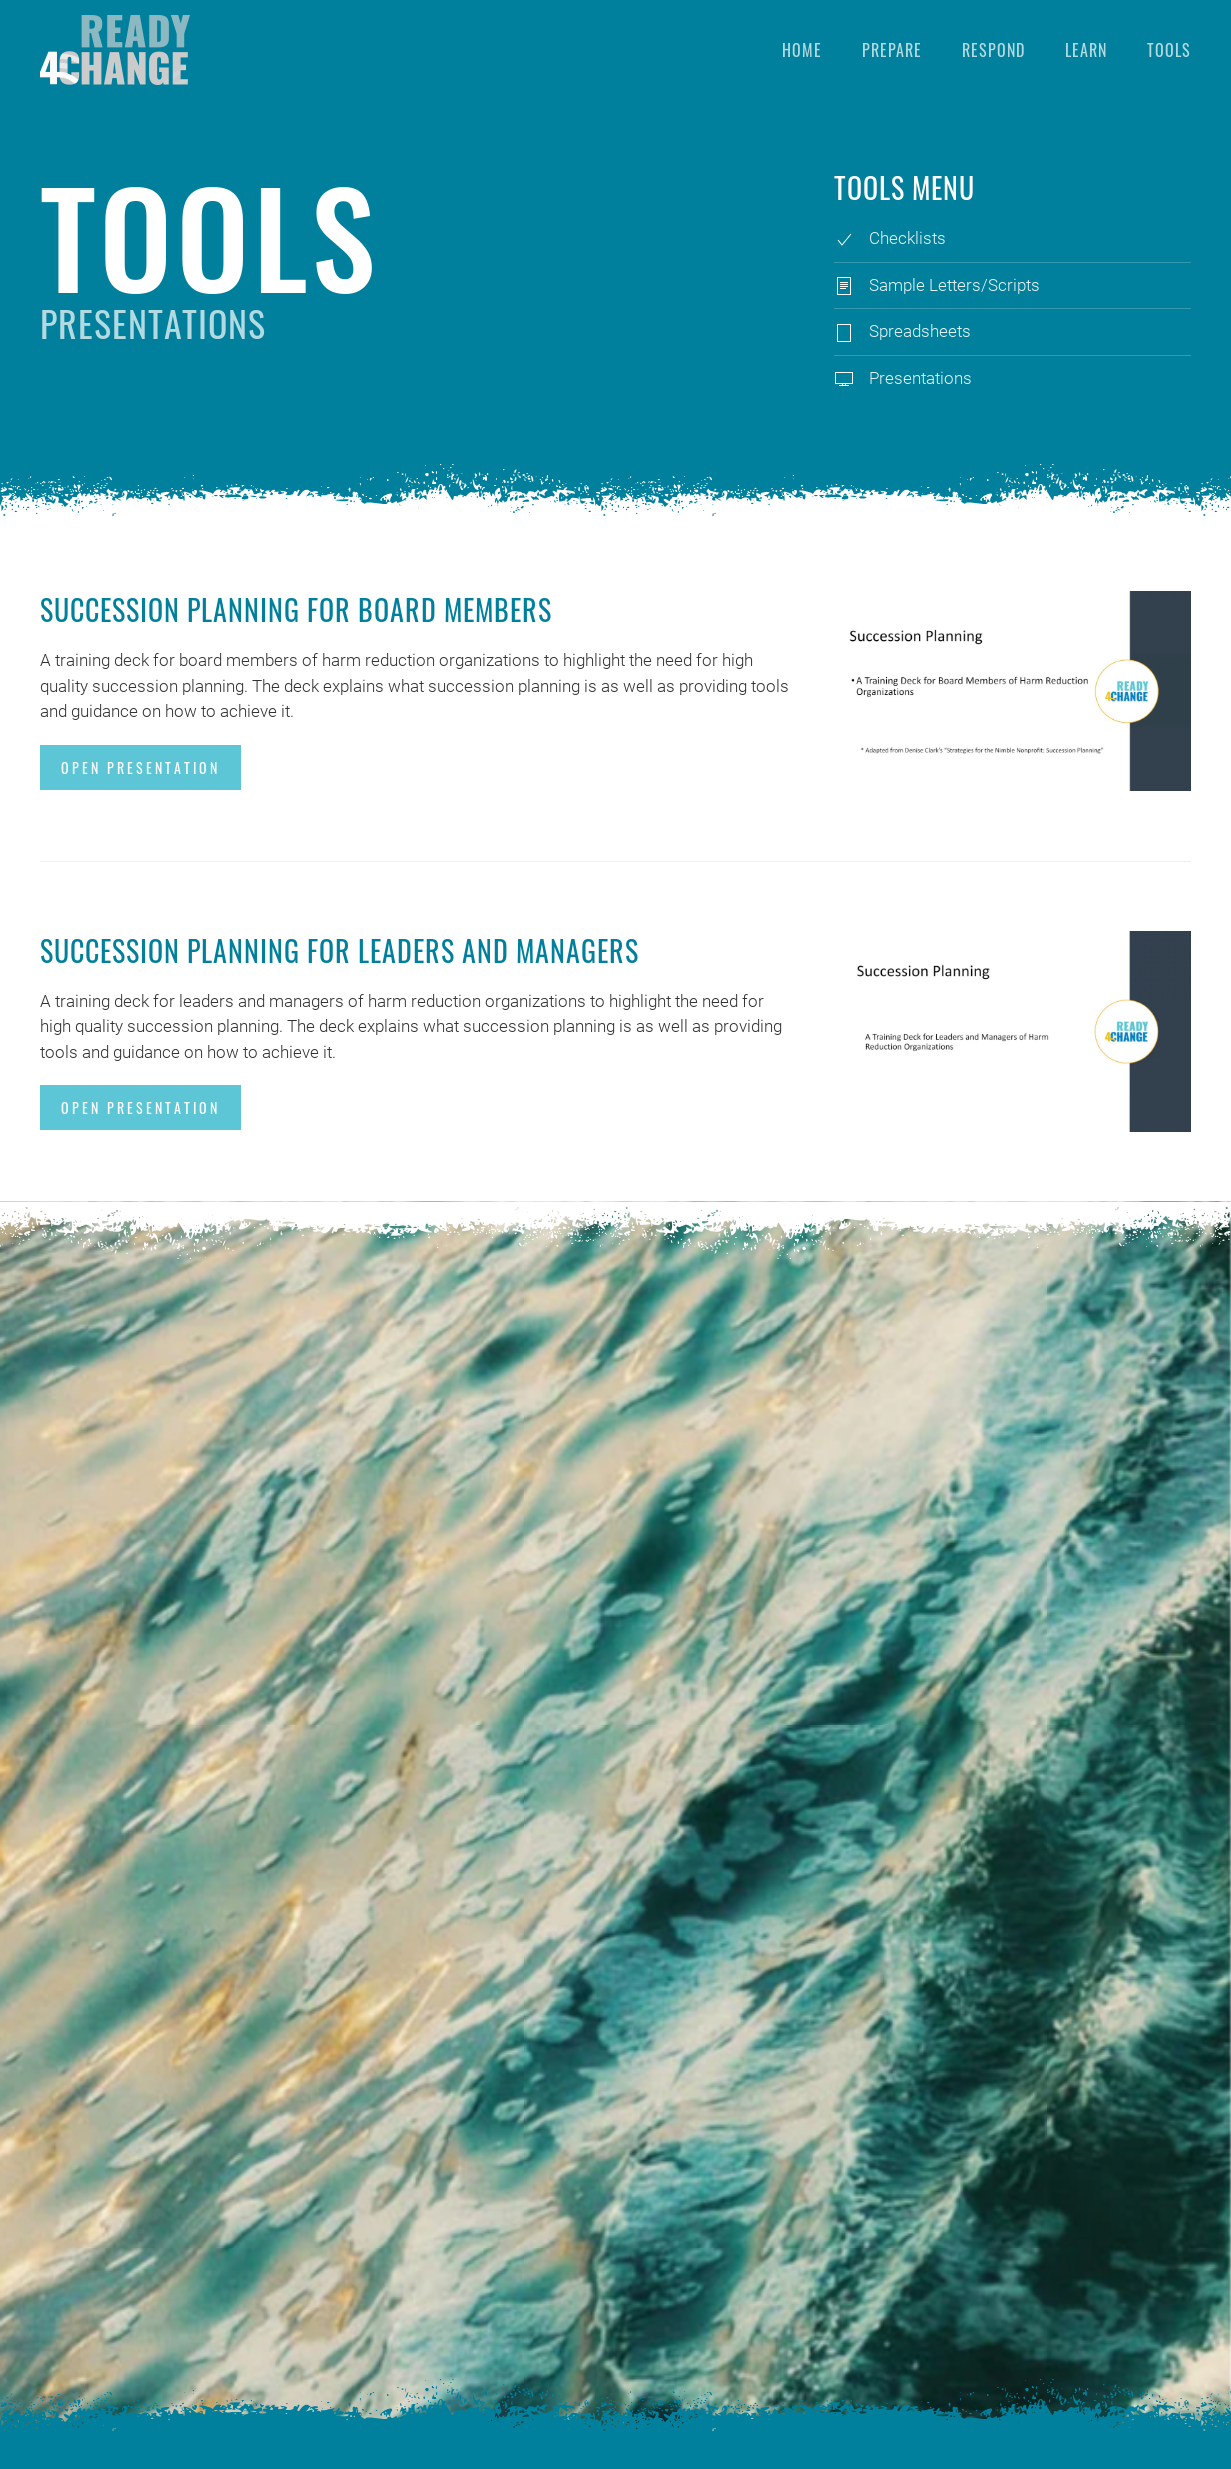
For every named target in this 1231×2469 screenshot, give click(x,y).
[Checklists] (844, 238)
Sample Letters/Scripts (954, 285)
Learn (1086, 50)
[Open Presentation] (1012, 690)
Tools (1169, 50)
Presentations (920, 378)
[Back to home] (115, 50)
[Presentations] (844, 378)
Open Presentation (140, 767)
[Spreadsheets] (844, 331)
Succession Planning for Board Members (296, 609)
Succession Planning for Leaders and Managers (339, 950)
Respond (993, 50)
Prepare (892, 50)
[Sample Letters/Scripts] (844, 285)
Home (802, 50)
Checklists (907, 238)
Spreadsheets (920, 331)
